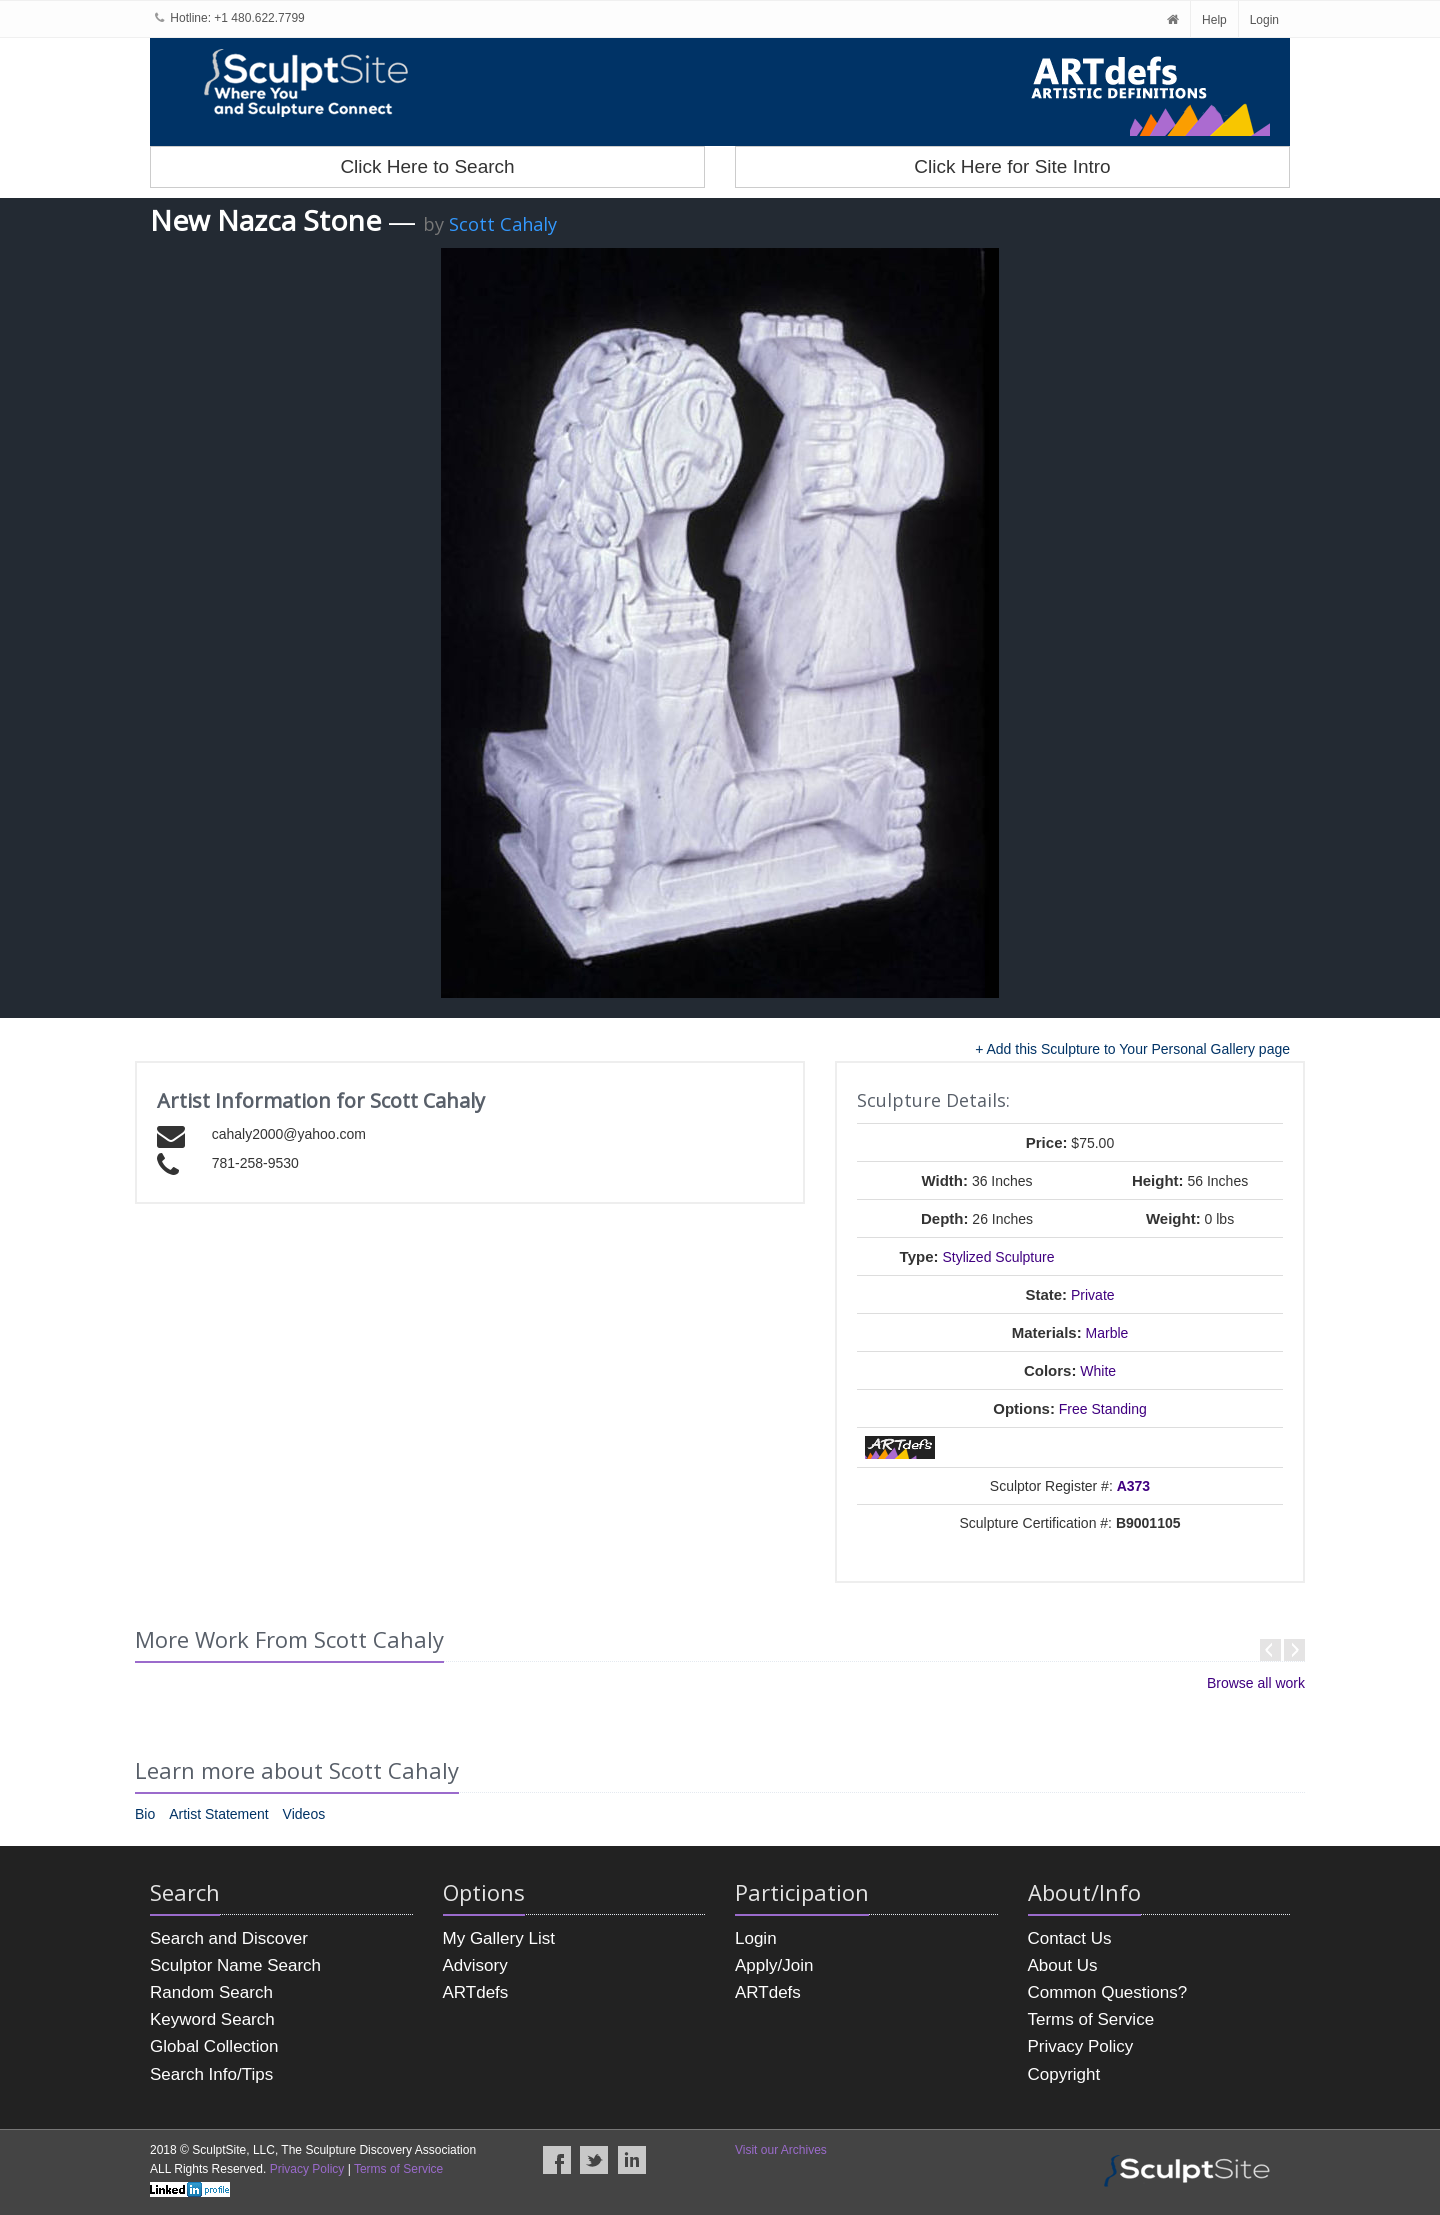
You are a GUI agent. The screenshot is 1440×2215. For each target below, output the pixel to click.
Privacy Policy (1081, 2046)
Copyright (1064, 2074)
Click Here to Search (427, 166)
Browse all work (1256, 1683)
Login (1264, 20)
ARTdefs (476, 1992)
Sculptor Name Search (235, 1965)
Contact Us (1070, 1938)
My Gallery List (499, 1938)
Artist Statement (219, 1814)
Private (1093, 1295)
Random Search (211, 1992)
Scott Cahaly (503, 224)
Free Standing (1103, 1409)
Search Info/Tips (211, 2074)
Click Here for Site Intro (1012, 166)
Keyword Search (212, 2019)
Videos (304, 1814)
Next (1294, 1650)
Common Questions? (1108, 1992)
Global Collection (214, 2046)
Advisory (475, 1965)
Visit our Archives (781, 2150)
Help (1214, 20)
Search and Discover (229, 1938)
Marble (1107, 1333)
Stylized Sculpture (998, 1257)
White (1098, 1371)
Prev (1270, 1650)
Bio (145, 1814)
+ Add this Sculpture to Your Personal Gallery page (1132, 1049)
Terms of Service (1091, 2019)
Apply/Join (774, 1965)
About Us (1063, 1965)
